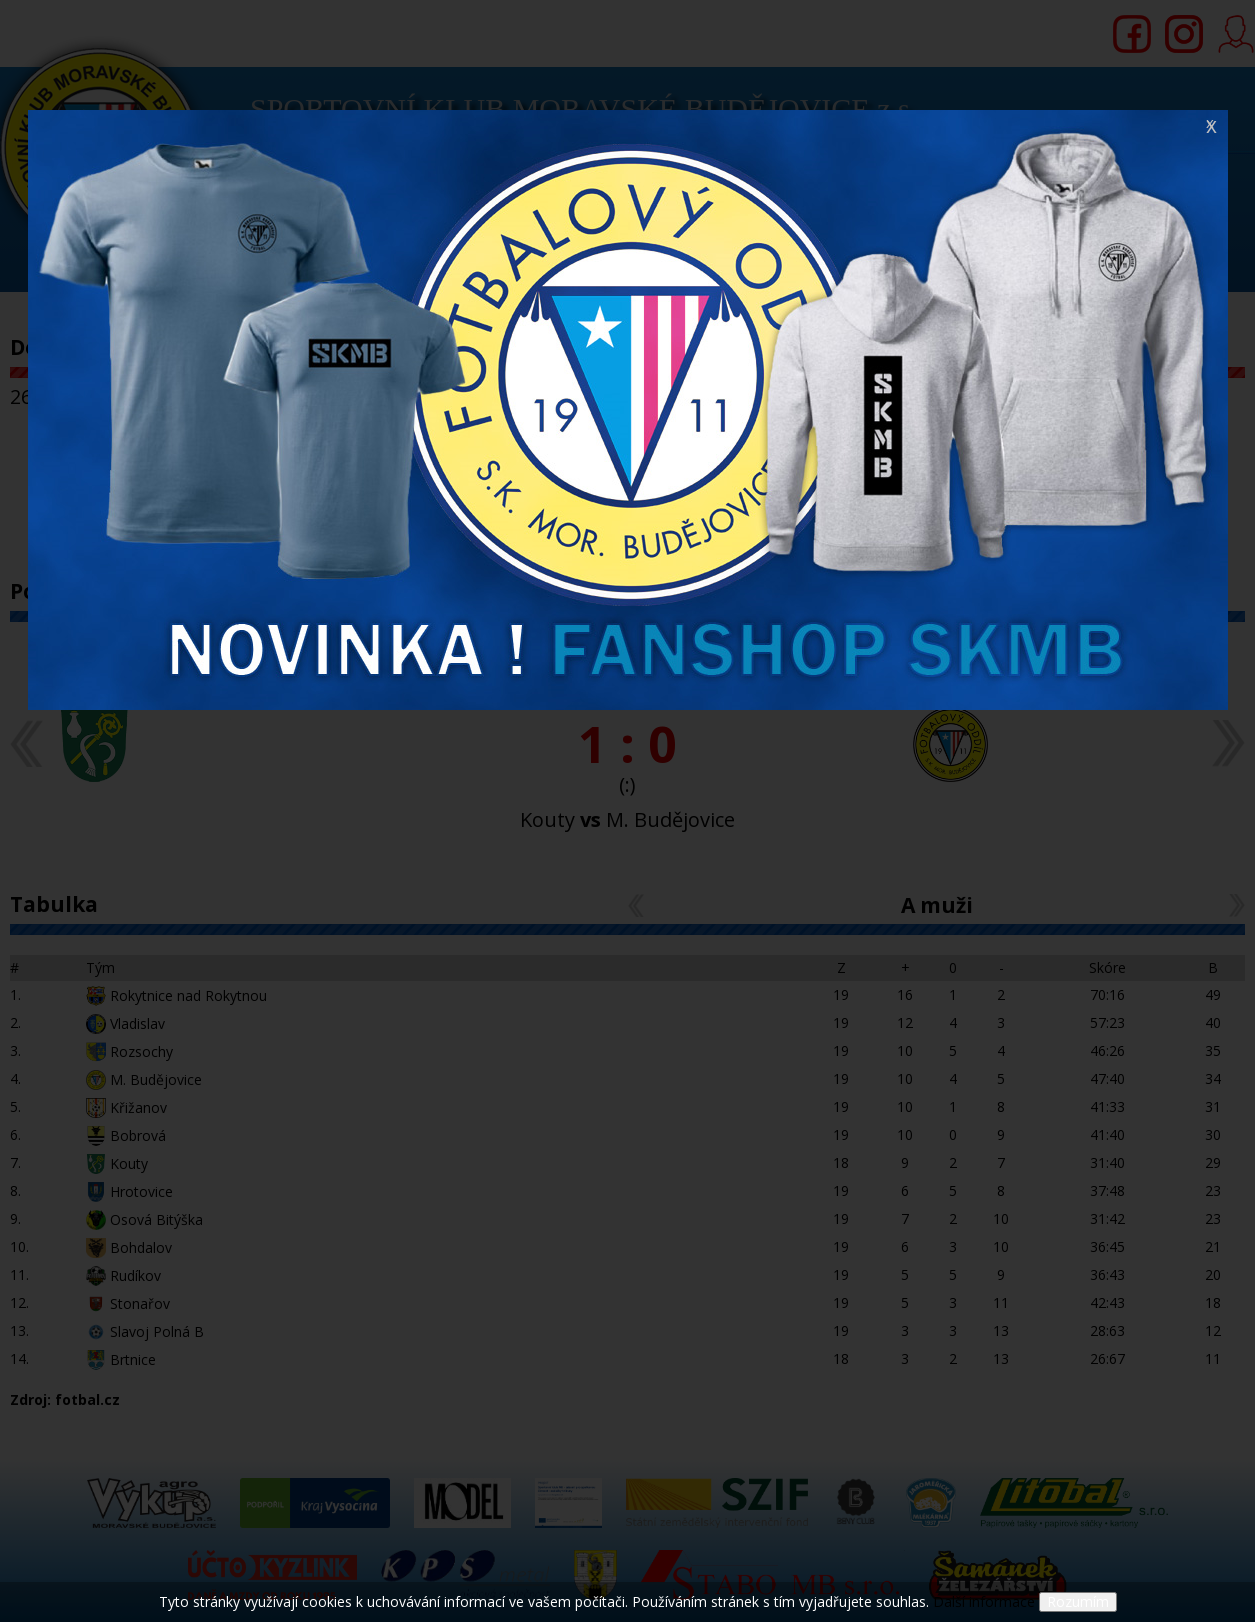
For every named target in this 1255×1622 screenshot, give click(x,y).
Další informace (984, 1601)
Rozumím (1078, 1601)
